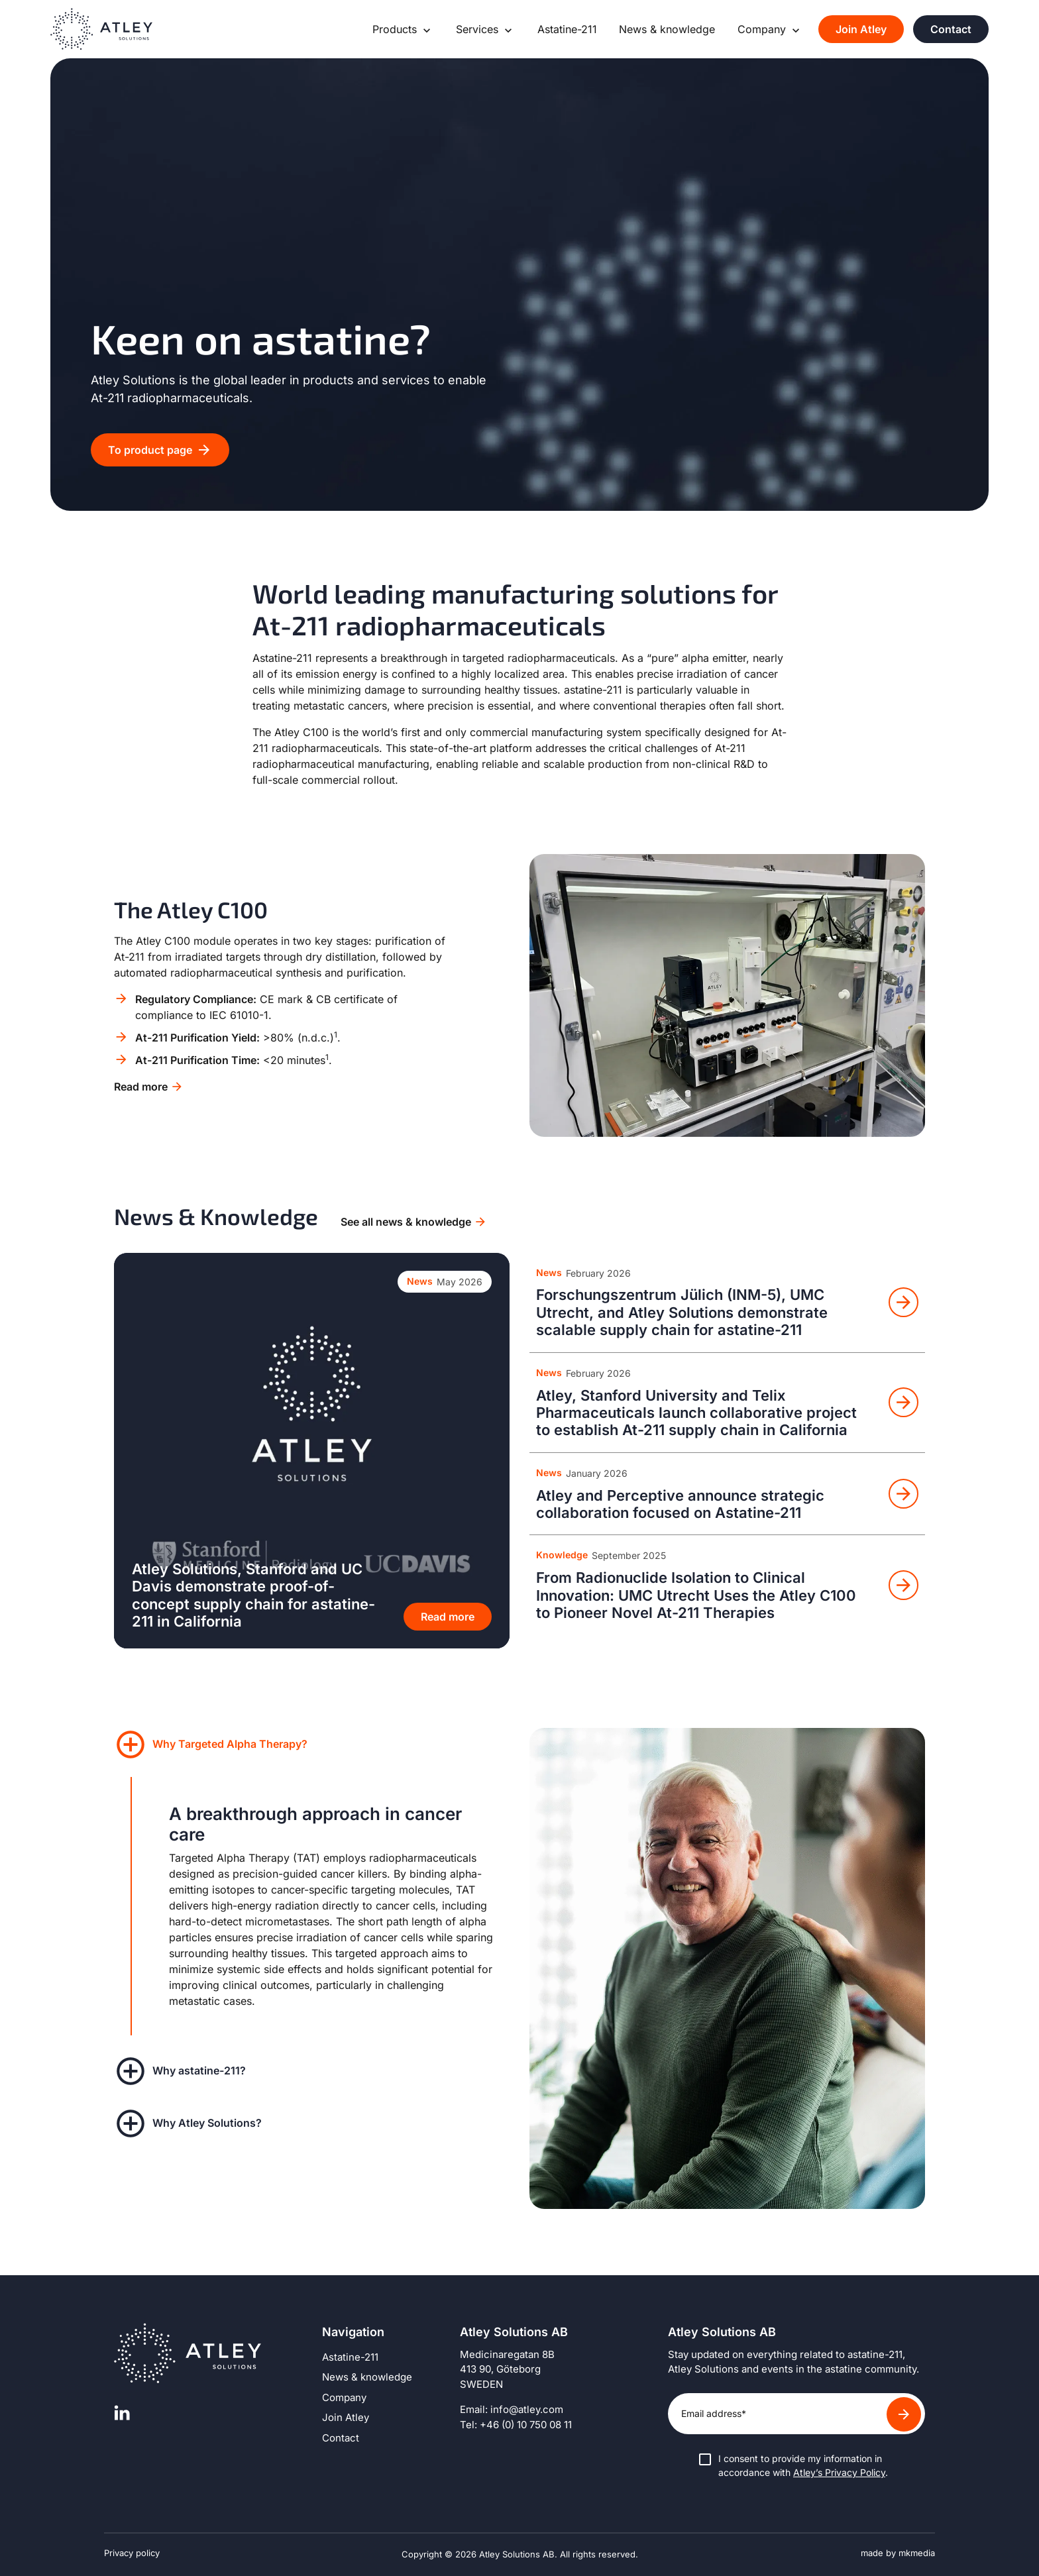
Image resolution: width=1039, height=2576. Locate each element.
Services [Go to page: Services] (479, 29)
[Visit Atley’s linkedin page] (122, 2413)
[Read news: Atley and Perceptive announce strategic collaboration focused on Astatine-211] (727, 1494)
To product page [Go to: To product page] (150, 449)
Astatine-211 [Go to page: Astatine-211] (567, 29)
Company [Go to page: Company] (763, 29)
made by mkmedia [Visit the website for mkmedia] (898, 2553)
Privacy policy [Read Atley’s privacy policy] (132, 2553)
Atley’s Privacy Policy (839, 2472)
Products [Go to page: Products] (396, 29)
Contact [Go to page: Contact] (950, 29)
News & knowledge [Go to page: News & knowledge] (667, 29)
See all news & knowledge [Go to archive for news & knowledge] (406, 1221)
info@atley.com (526, 2409)
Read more (141, 1086)
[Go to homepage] (101, 29)
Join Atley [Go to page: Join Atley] (861, 29)
